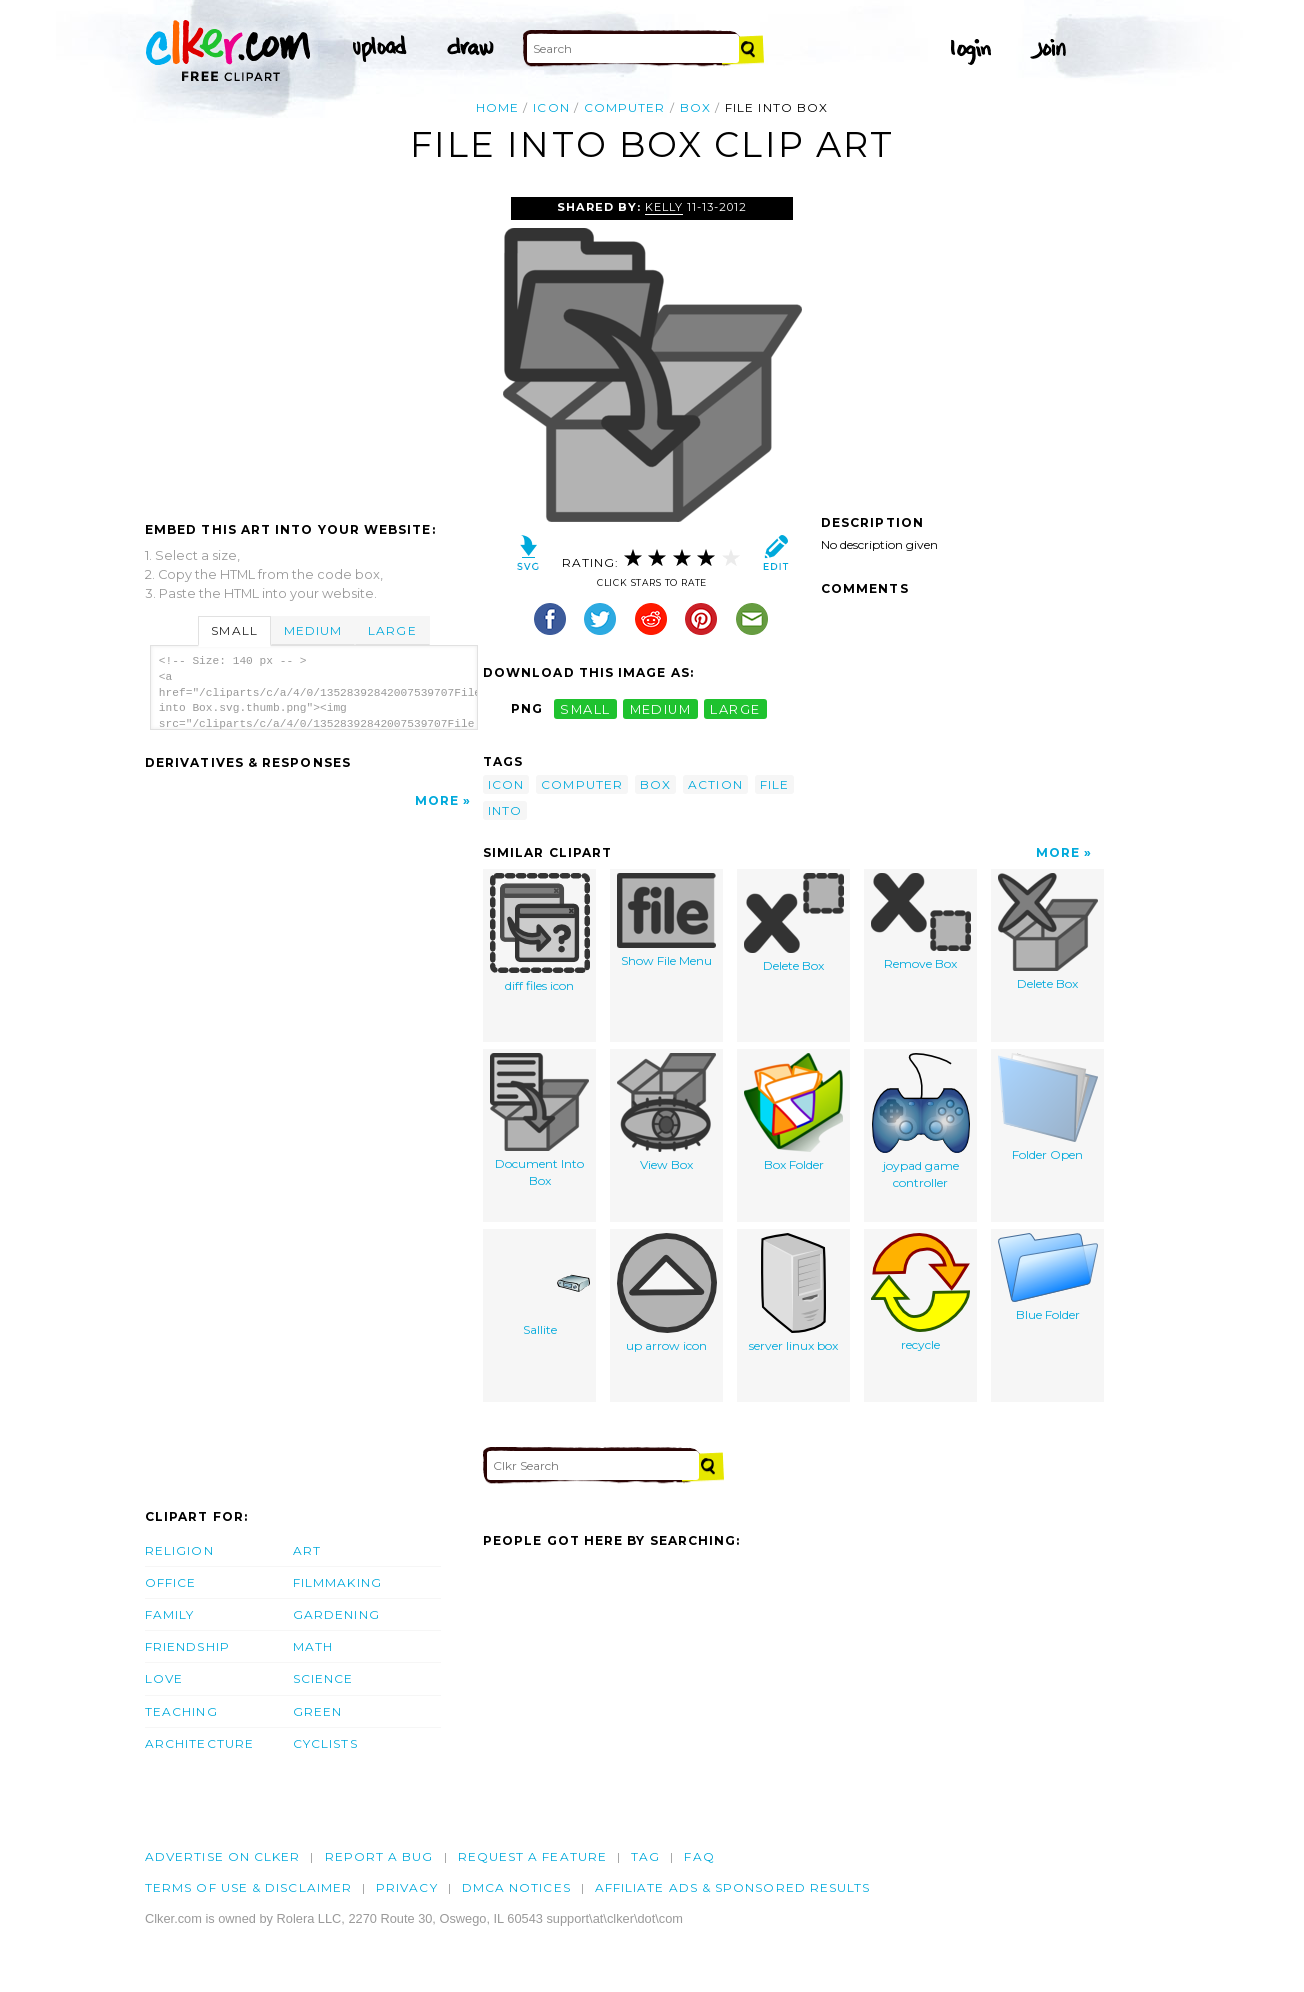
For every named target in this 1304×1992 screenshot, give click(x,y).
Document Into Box (539, 1120)
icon (551, 107)
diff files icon (540, 933)
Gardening (336, 1614)
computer (625, 107)
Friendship (187, 1646)
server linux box (793, 1293)
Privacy (407, 1887)
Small (234, 630)
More (437, 800)
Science (323, 1678)
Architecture (199, 1743)
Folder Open (1048, 1107)
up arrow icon (667, 1293)
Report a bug (379, 1856)
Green (317, 1711)
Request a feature (532, 1856)
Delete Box (794, 923)
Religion (179, 1550)
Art (307, 1550)
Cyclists (325, 1743)
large (735, 708)
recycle (920, 1292)
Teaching (181, 1711)
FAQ (699, 1856)
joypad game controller (921, 1121)
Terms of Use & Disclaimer (248, 1887)
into (505, 810)
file (774, 784)
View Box (666, 1112)
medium (661, 708)
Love (164, 1678)
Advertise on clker (222, 1856)
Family (169, 1614)
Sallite (540, 1285)
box (695, 107)
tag (645, 1856)
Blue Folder (1048, 1277)
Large (392, 630)
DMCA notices (516, 1887)
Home (497, 107)
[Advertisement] (313, 347)
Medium (313, 630)
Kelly (664, 207)
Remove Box (921, 922)
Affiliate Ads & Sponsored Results (733, 1887)
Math (313, 1646)
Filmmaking (337, 1582)
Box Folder (793, 1112)
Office (170, 1582)
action (715, 784)
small (585, 708)
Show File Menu (666, 920)
